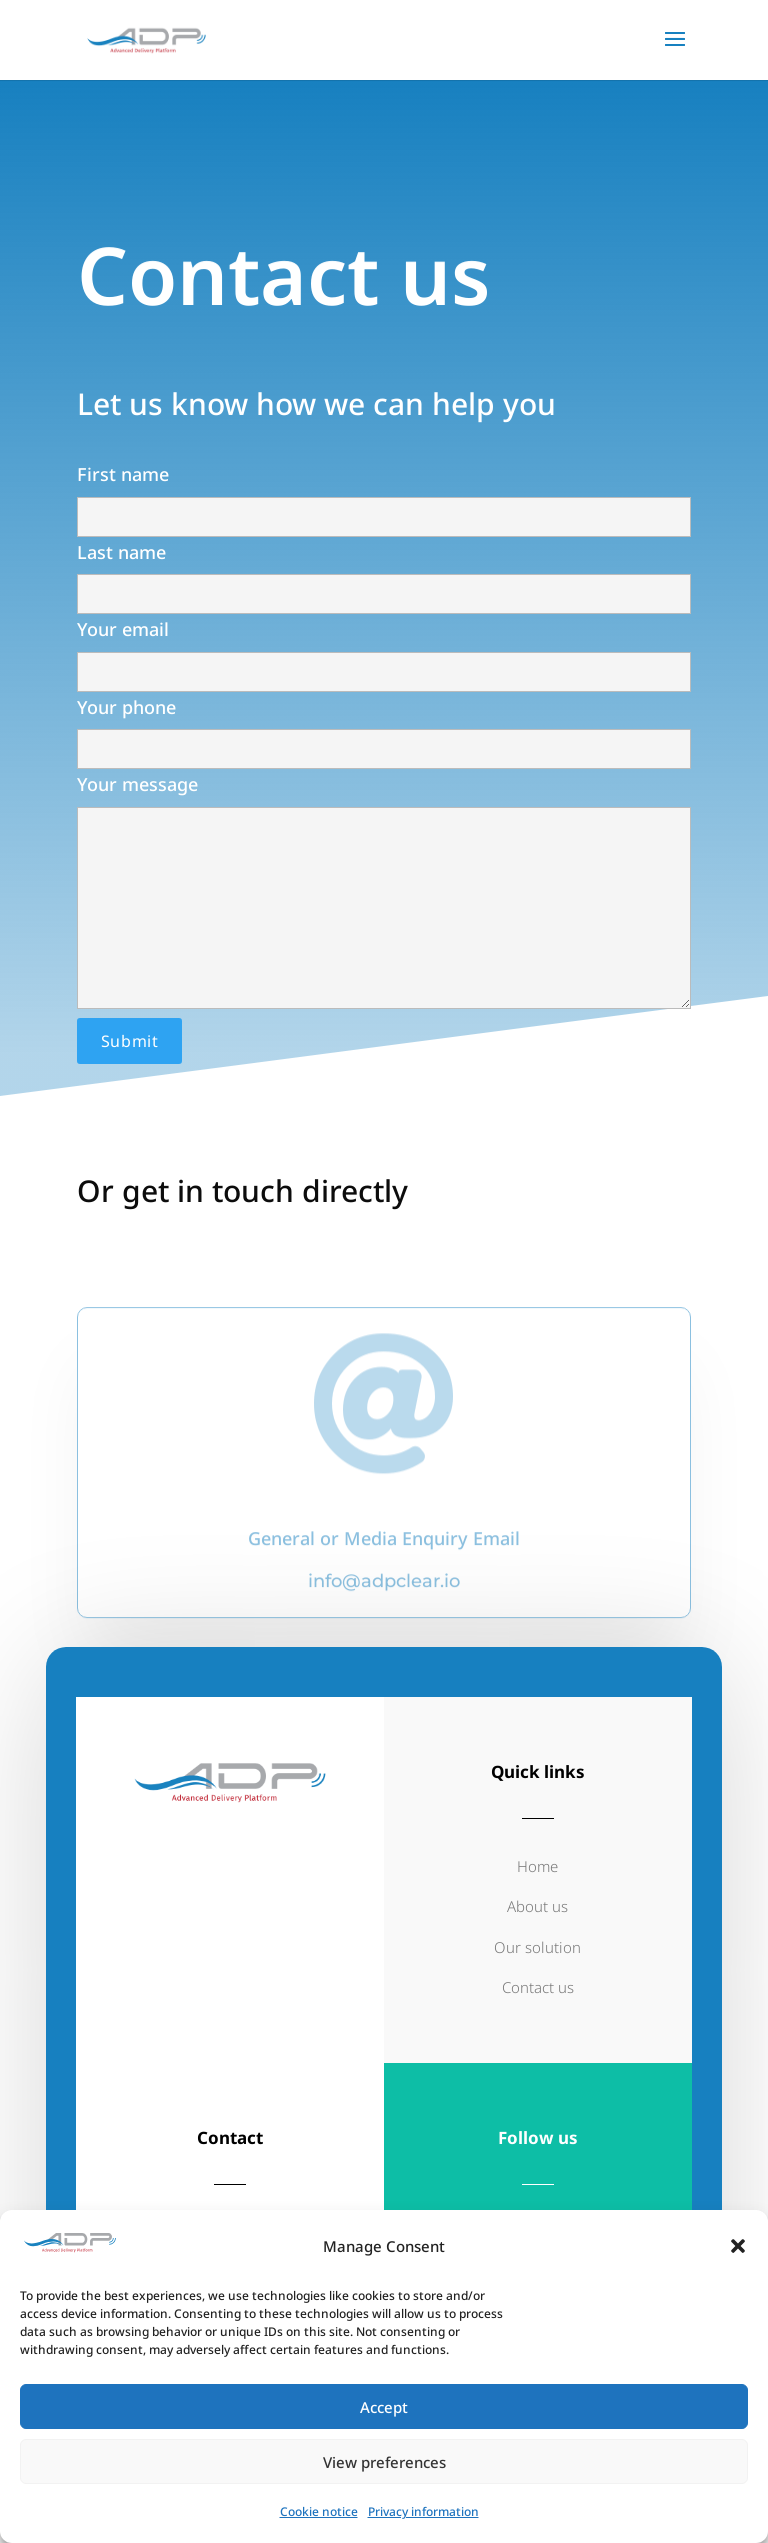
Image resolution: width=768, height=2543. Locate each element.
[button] (738, 2246)
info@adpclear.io (384, 1607)
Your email (384, 628)
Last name (384, 550)
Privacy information (423, 2511)
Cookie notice (319, 2511)
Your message (384, 872)
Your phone (384, 706)
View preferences (384, 2462)
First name (384, 473)
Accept (384, 2407)
